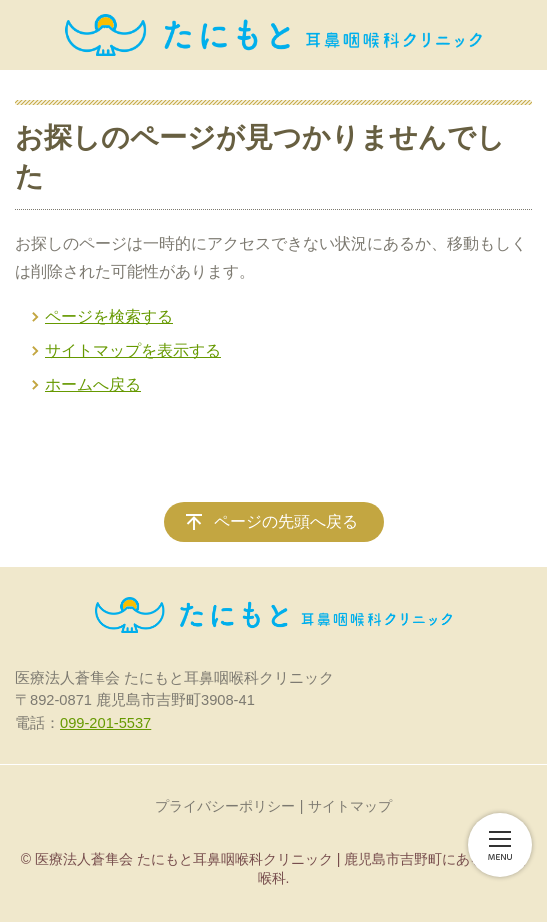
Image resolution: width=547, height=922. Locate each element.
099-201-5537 (105, 723)
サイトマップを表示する (133, 350)
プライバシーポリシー (225, 806)
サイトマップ (350, 806)
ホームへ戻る (93, 384)
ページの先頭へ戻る (286, 521)
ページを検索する (109, 316)
